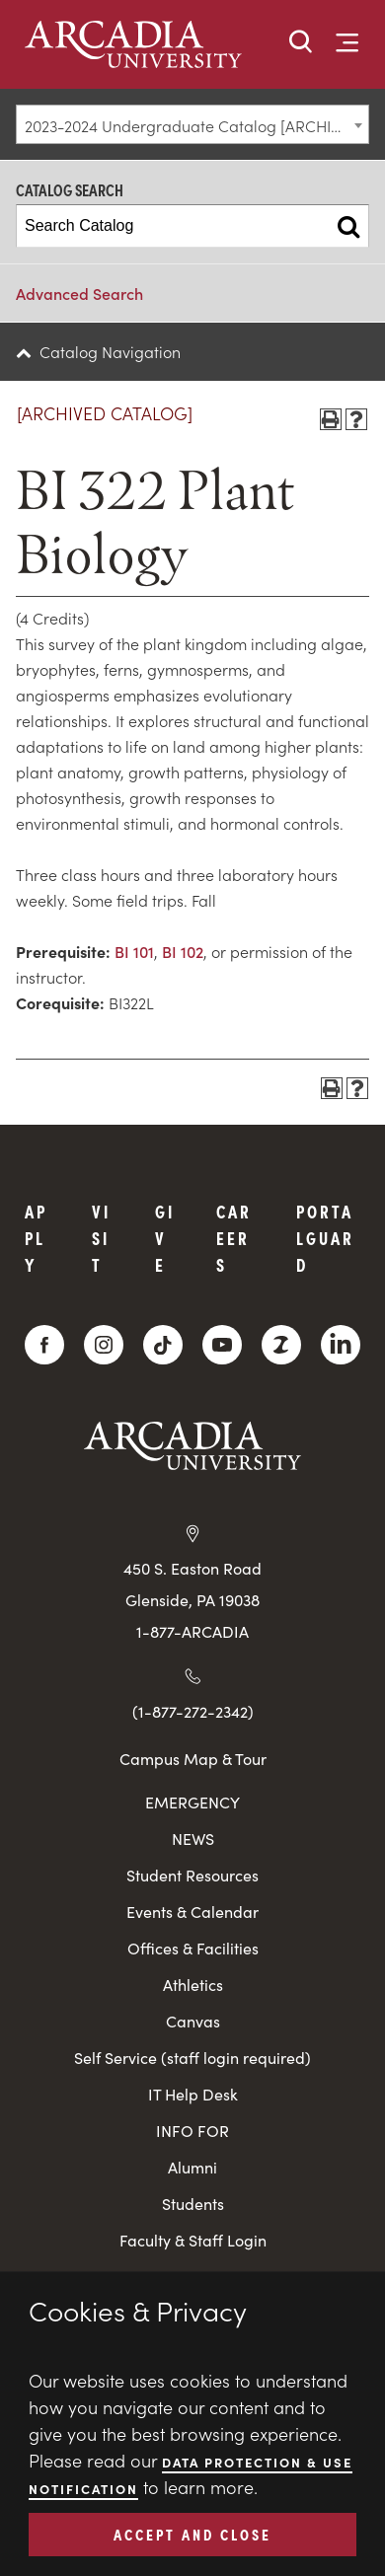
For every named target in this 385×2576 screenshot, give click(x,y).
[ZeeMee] (281, 1344)
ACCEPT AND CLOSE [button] (192, 2533)
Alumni (192, 2167)
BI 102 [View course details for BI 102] (182, 951)
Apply (36, 1238)
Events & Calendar (192, 1911)
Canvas (193, 2021)
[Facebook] (44, 1344)
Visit (101, 1238)
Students (193, 2203)
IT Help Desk (193, 2094)
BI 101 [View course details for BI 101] (134, 951)
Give (165, 1238)
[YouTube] (222, 1344)
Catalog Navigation (110, 351)
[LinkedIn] (340, 1344)
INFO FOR (192, 2130)
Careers (234, 1238)
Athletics (193, 1984)
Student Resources (192, 1875)
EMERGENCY (192, 1802)
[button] (301, 43)
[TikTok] (163, 1344)
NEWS (193, 1838)
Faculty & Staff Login (193, 2240)
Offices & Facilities (193, 1948)
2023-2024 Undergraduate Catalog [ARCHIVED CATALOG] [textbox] (196, 125)
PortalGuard (325, 1238)
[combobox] (192, 124)
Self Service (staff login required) (192, 2057)
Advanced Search (79, 293)
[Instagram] (103, 1344)
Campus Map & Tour (193, 1758)
